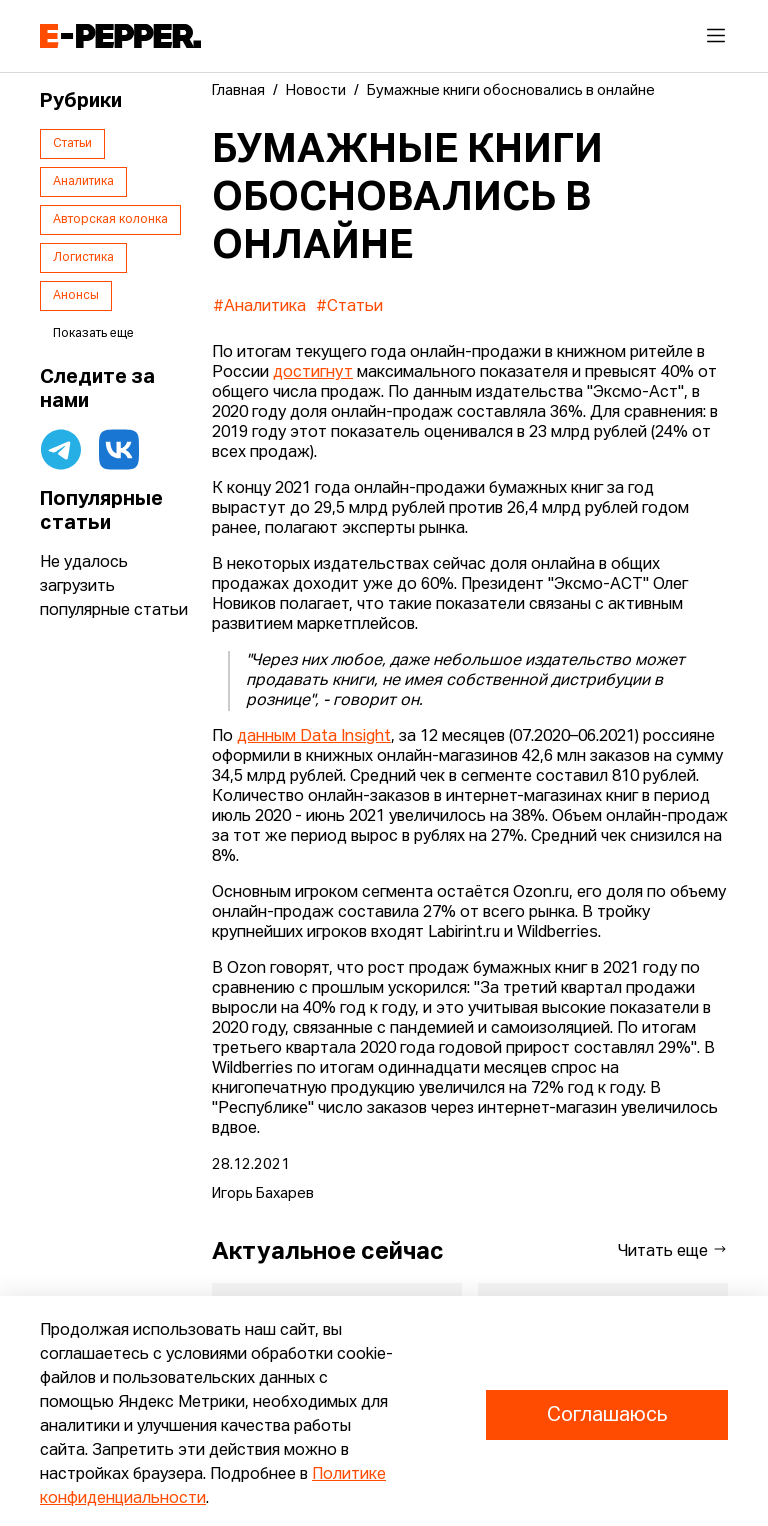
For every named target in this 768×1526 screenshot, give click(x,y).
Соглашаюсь (607, 1415)
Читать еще (673, 1250)
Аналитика (83, 182)
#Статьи (349, 307)
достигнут (313, 373)
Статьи (72, 144)
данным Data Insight (314, 737)
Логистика (83, 258)
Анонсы (76, 296)
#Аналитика (259, 307)
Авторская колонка (110, 220)
